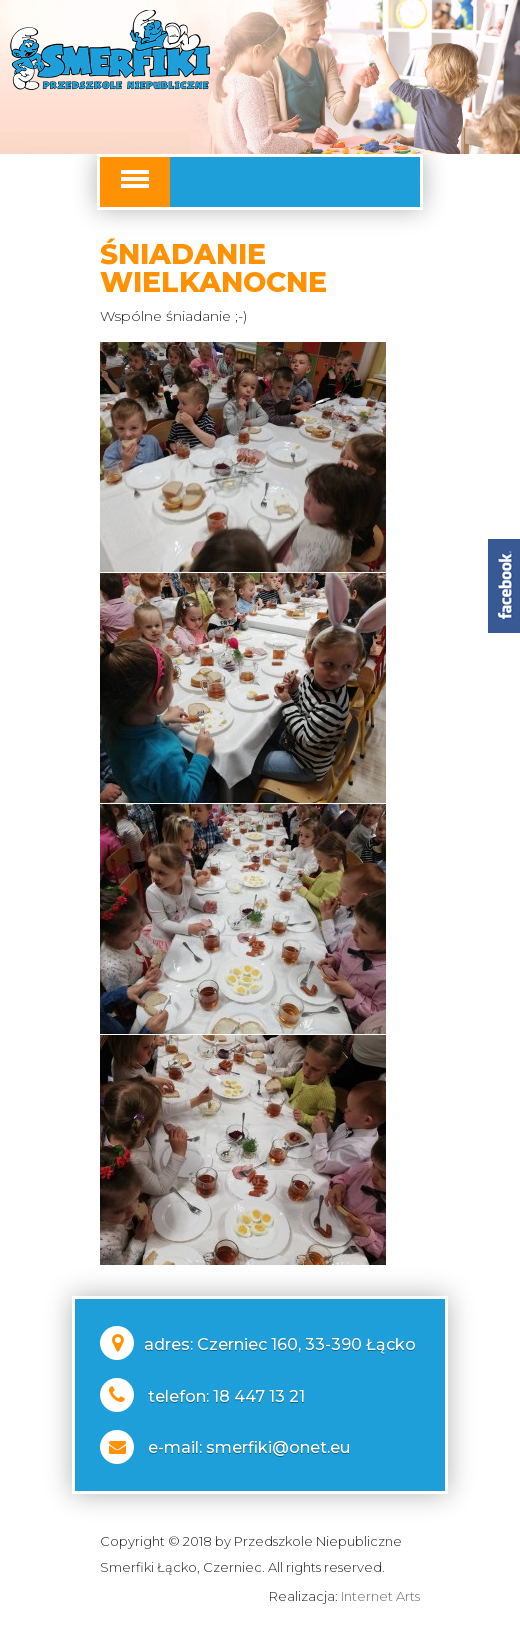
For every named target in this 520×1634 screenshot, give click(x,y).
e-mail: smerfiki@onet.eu (249, 1447)
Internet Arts (380, 1596)
